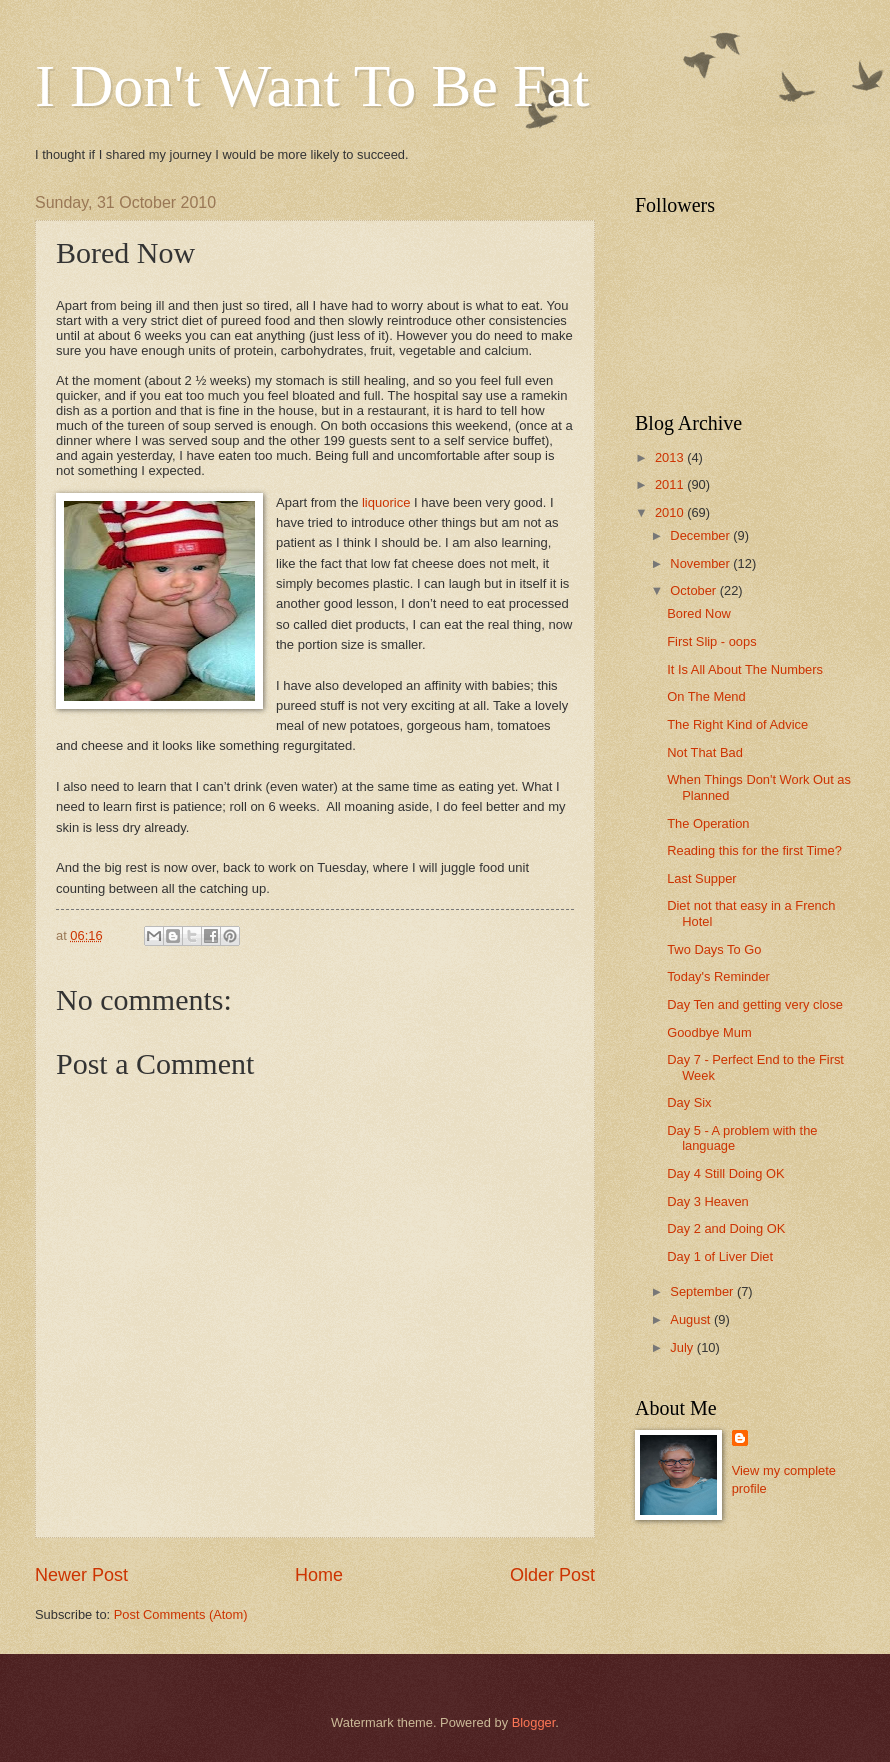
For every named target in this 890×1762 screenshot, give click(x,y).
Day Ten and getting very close (755, 1004)
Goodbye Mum (709, 1032)
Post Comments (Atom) (181, 1614)
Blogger (534, 1722)
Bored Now (699, 613)
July (683, 1347)
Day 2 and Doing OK (726, 1228)
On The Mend (706, 696)
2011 (671, 484)
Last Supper (701, 878)
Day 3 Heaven (708, 1201)
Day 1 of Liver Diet (720, 1256)
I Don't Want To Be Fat (312, 86)
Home (319, 1575)
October (694, 590)
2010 (671, 512)
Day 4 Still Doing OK (725, 1173)
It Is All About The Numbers (745, 669)
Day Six (689, 1102)
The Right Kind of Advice (737, 724)
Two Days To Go (714, 949)
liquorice (386, 502)
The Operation (708, 823)
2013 (671, 457)
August (692, 1319)
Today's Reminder (718, 976)
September (703, 1291)
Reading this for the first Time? (754, 850)
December (701, 535)
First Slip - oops (711, 641)
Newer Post (81, 1575)
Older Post (552, 1575)
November (701, 563)
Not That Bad (705, 752)
